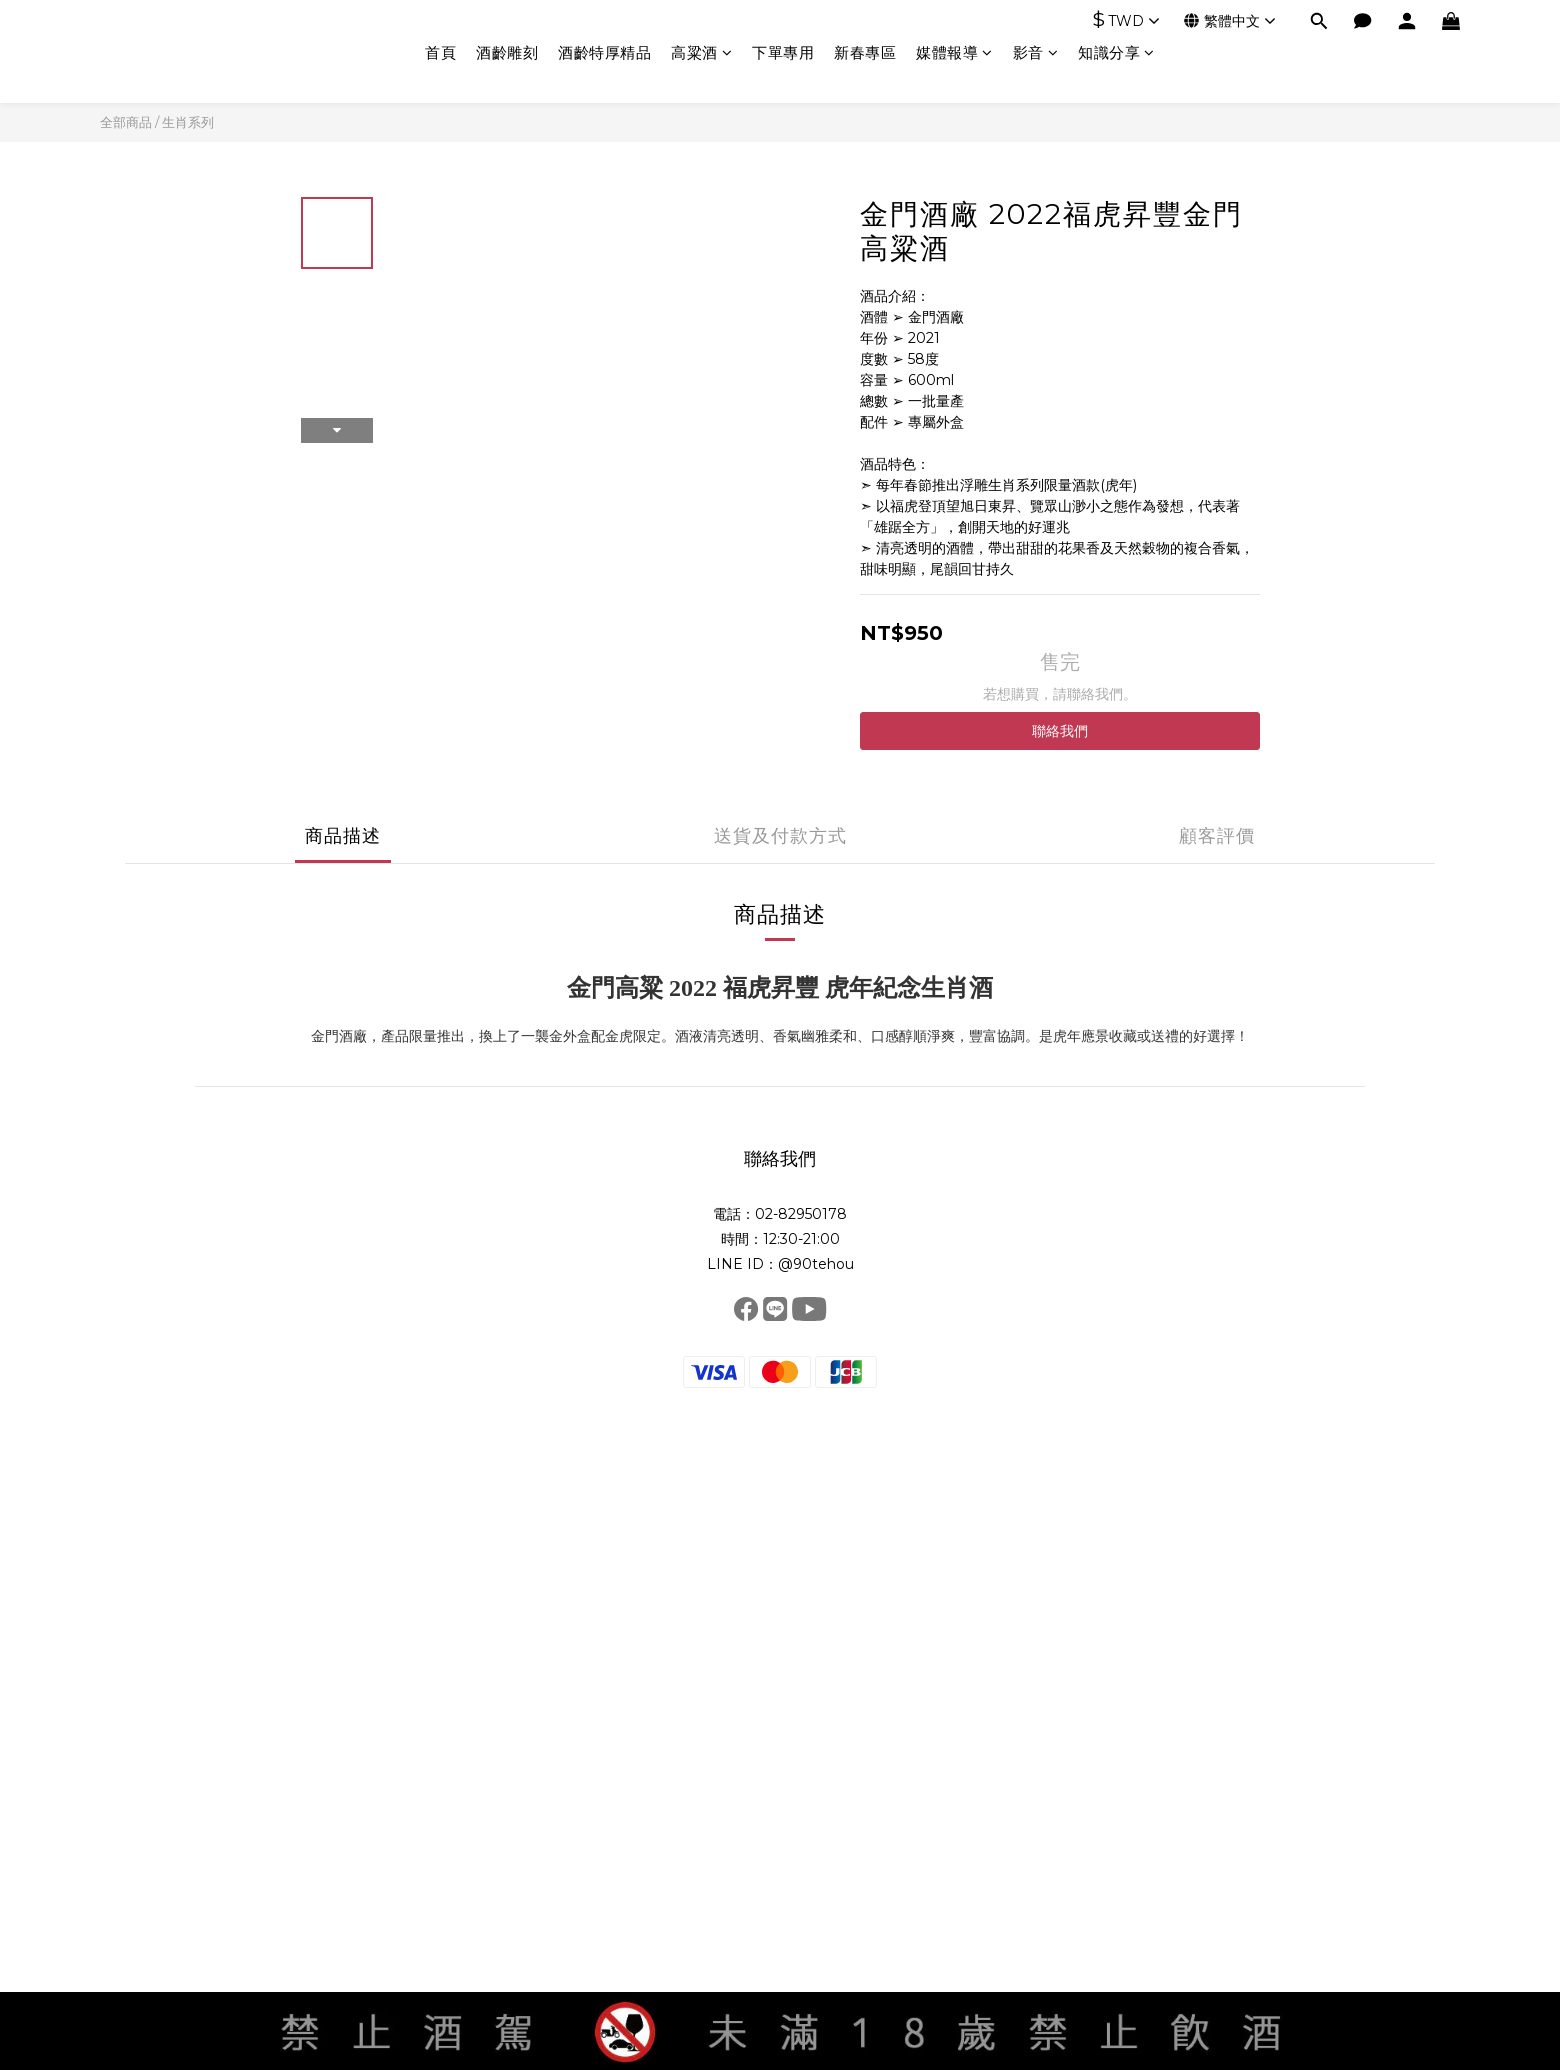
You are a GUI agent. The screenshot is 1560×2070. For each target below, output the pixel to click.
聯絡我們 (1060, 731)
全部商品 (126, 122)
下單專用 (783, 52)
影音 (1036, 52)
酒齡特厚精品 (604, 52)
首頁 (440, 52)
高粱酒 (701, 52)
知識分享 (1116, 52)
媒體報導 (954, 52)
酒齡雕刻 (507, 52)
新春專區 (865, 52)
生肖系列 (188, 122)
